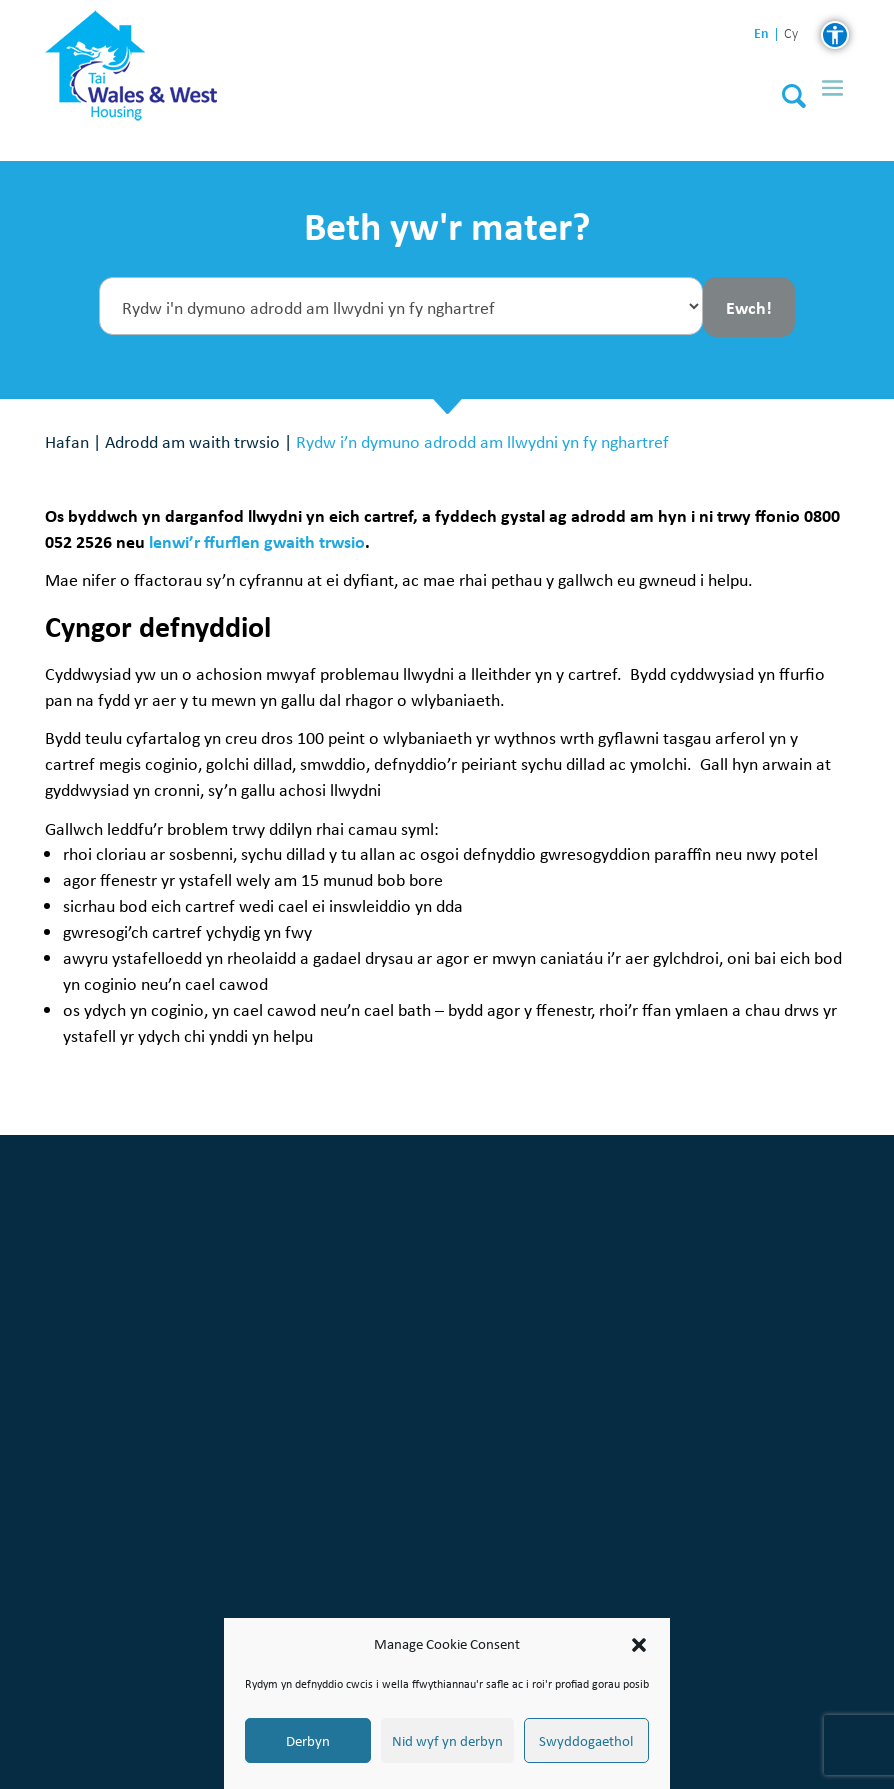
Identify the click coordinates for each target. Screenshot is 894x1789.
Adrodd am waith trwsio (192, 441)
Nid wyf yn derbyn (447, 1741)
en (761, 33)
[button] (639, 1645)
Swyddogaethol (586, 1741)
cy (791, 34)
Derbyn (308, 1741)
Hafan (67, 441)
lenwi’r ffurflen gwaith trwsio (257, 541)
